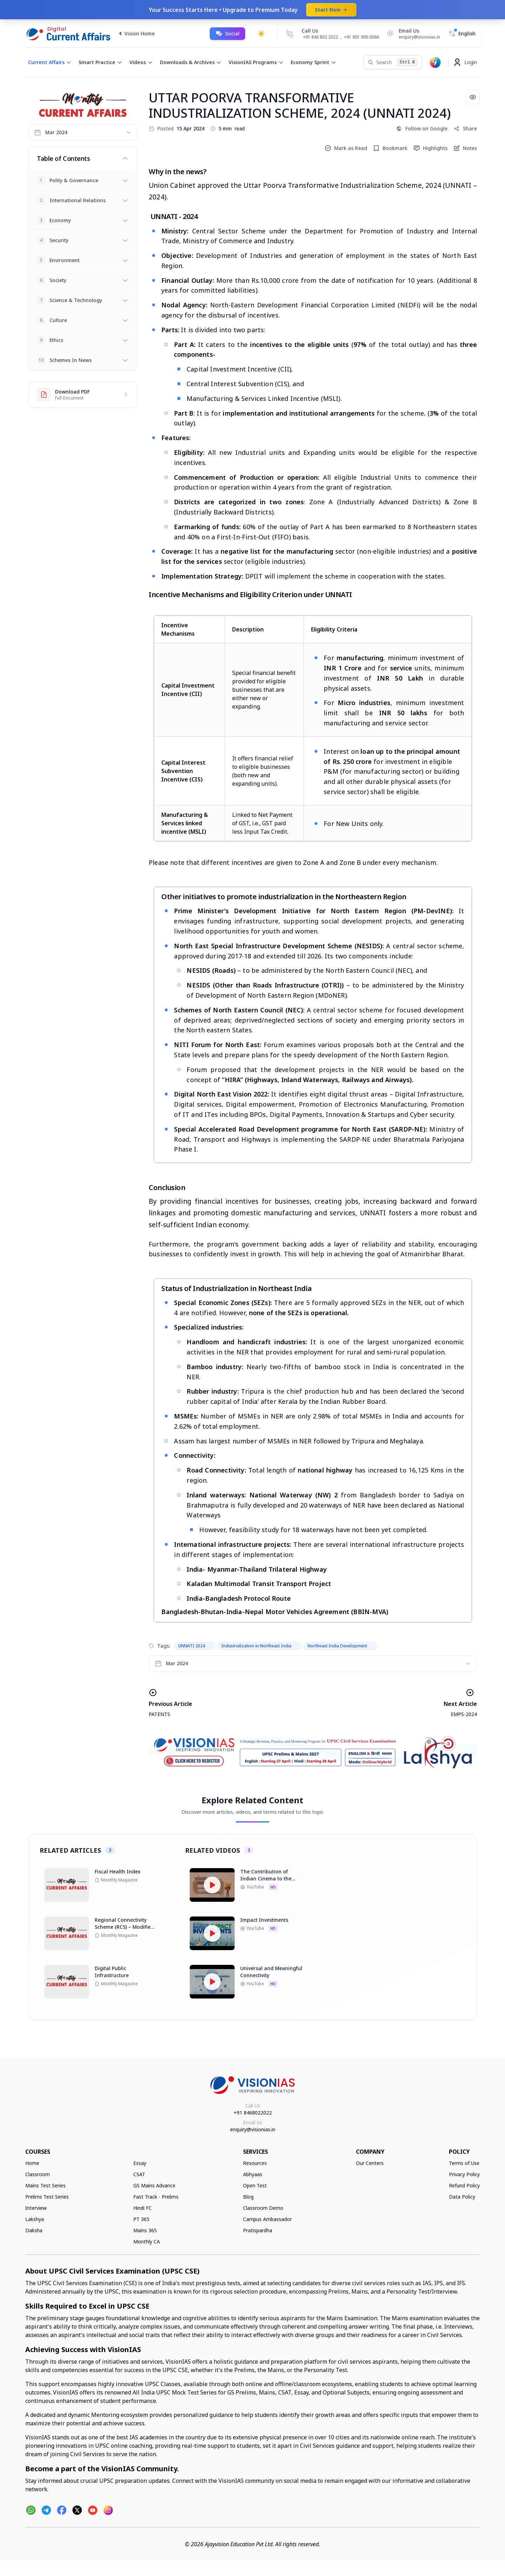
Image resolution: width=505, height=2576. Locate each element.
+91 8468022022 (253, 2112)
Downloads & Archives (191, 62)
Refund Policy (464, 2185)
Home (32, 2163)
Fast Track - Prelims (156, 2196)
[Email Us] (412, 33)
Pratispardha (257, 2230)
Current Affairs (50, 62)
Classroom (37, 2174)
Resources (255, 2163)
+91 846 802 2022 (320, 37)
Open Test (255, 2185)
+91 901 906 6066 (361, 37)
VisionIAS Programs (256, 62)
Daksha (33, 2230)
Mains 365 (145, 2230)
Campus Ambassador (267, 2219)
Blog (248, 2196)
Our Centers (370, 2163)
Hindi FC (142, 2208)
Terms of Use (464, 2163)
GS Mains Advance (154, 2185)
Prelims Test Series (47, 2196)
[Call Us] (289, 33)
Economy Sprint (313, 62)
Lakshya (34, 2219)
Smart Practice (100, 62)
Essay (139, 2163)
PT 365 (141, 2219)
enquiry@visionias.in (252, 2129)
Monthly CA (146, 2241)
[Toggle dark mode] (261, 33)
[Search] (392, 62)
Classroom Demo (263, 2208)
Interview (36, 2208)
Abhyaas (252, 2174)
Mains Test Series (45, 2185)
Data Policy (462, 2196)
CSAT (139, 2174)
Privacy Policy (464, 2174)
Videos (141, 62)
